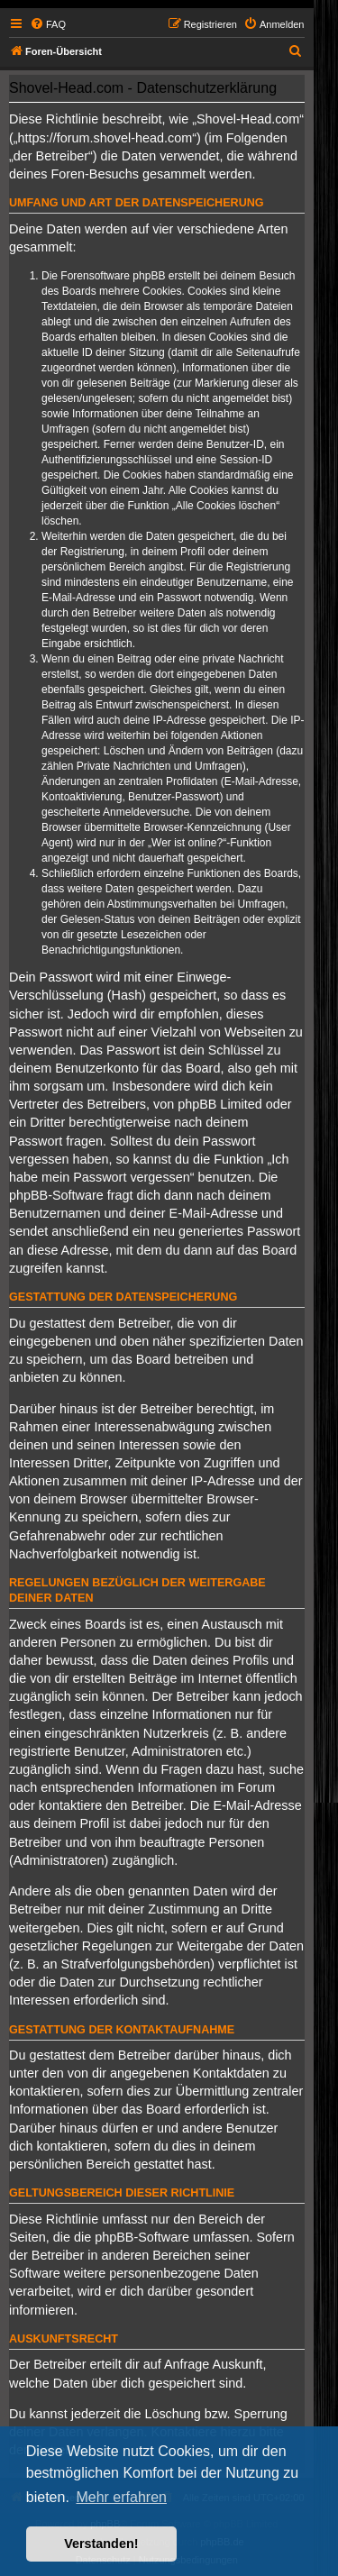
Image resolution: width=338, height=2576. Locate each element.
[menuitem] (48, 24)
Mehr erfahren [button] (121, 2497)
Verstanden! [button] (101, 2543)
